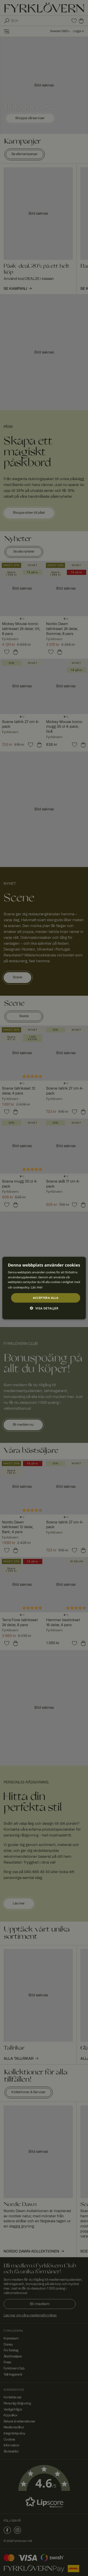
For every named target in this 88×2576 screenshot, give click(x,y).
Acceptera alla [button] (46, 1298)
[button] (44, 1308)
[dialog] (44, 1288)
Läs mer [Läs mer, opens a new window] (37, 1287)
